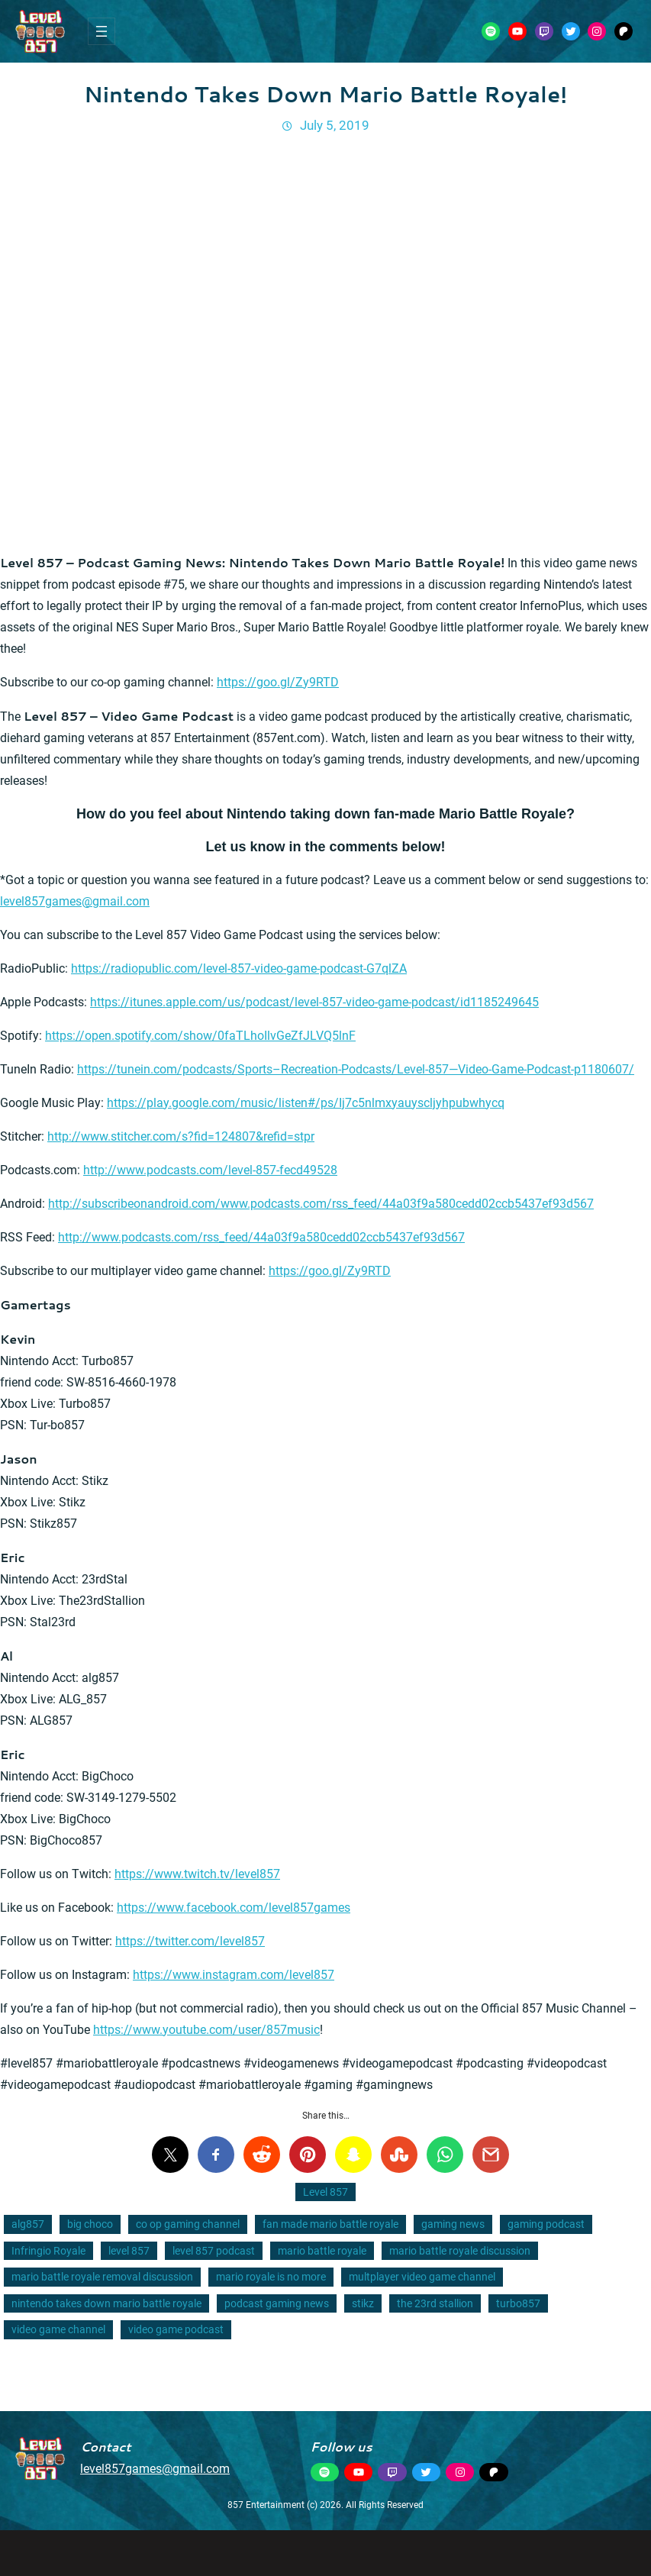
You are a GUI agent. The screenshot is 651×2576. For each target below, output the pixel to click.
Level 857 (325, 2192)
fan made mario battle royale (330, 2224)
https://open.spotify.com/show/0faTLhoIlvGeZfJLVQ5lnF (200, 1035)
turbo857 (518, 2303)
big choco (90, 2224)
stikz (363, 2303)
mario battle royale (322, 2251)
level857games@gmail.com (75, 901)
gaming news (453, 2224)
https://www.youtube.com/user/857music (206, 2029)
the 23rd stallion (435, 2303)
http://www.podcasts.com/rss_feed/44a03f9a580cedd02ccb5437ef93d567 (261, 1237)
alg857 (27, 2224)
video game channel (58, 2329)
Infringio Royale (48, 2251)
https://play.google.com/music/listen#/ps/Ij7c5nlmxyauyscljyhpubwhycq (305, 1103)
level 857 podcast (213, 2251)
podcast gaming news (276, 2303)
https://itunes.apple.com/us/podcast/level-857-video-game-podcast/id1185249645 (314, 1002)
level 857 (129, 2251)
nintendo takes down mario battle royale (106, 2303)
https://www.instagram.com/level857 (233, 1975)
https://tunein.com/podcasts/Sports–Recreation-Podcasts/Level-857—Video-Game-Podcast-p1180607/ (355, 1069)
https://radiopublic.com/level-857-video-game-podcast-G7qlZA (239, 968)
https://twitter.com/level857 (190, 1941)
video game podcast (176, 2329)
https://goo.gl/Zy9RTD (278, 682)
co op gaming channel (188, 2224)
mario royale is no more (271, 2277)
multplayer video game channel (422, 2277)
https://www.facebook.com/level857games (233, 1907)
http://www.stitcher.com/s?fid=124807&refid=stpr (180, 1136)
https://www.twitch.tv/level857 (197, 1874)
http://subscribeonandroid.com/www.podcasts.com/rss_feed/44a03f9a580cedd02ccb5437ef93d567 (321, 1203)
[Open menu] (101, 31)
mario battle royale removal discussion (102, 2277)
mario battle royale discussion (459, 2251)
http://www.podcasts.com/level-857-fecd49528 (210, 1170)
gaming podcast (546, 2224)
